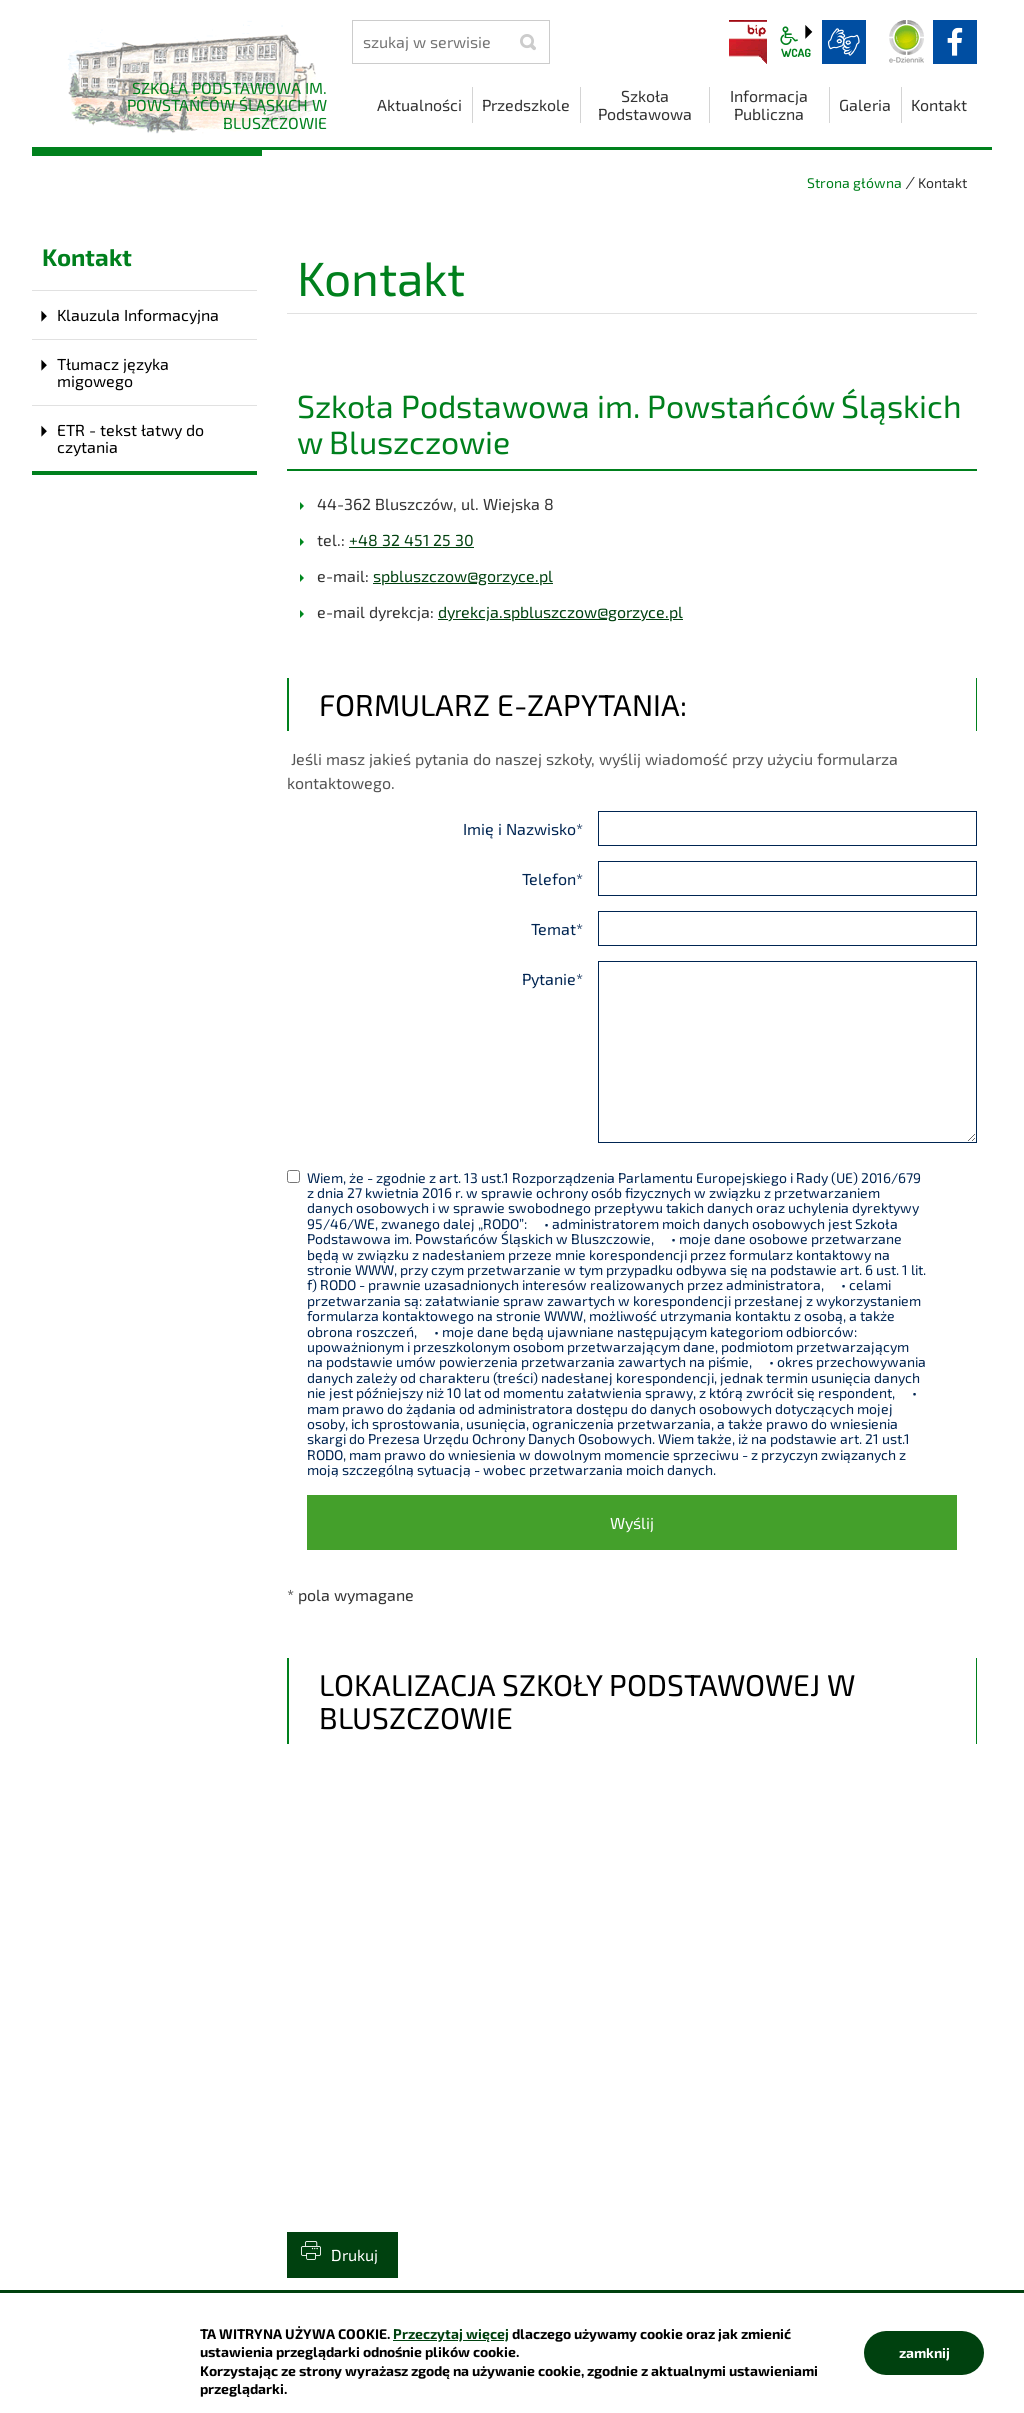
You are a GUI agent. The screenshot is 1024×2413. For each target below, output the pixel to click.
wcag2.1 (796, 42)
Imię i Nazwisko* (523, 828)
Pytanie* (552, 978)
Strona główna (854, 182)
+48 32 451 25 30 (411, 539)
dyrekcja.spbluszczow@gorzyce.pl (560, 611)
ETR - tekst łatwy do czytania (130, 438)
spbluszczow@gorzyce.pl (463, 575)
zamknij (924, 2352)
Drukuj (354, 2254)
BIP (748, 42)
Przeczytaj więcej (451, 2333)
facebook (955, 42)
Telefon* (552, 878)
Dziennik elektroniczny (907, 42)
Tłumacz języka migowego (113, 372)
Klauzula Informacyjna (138, 314)
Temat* (557, 928)
